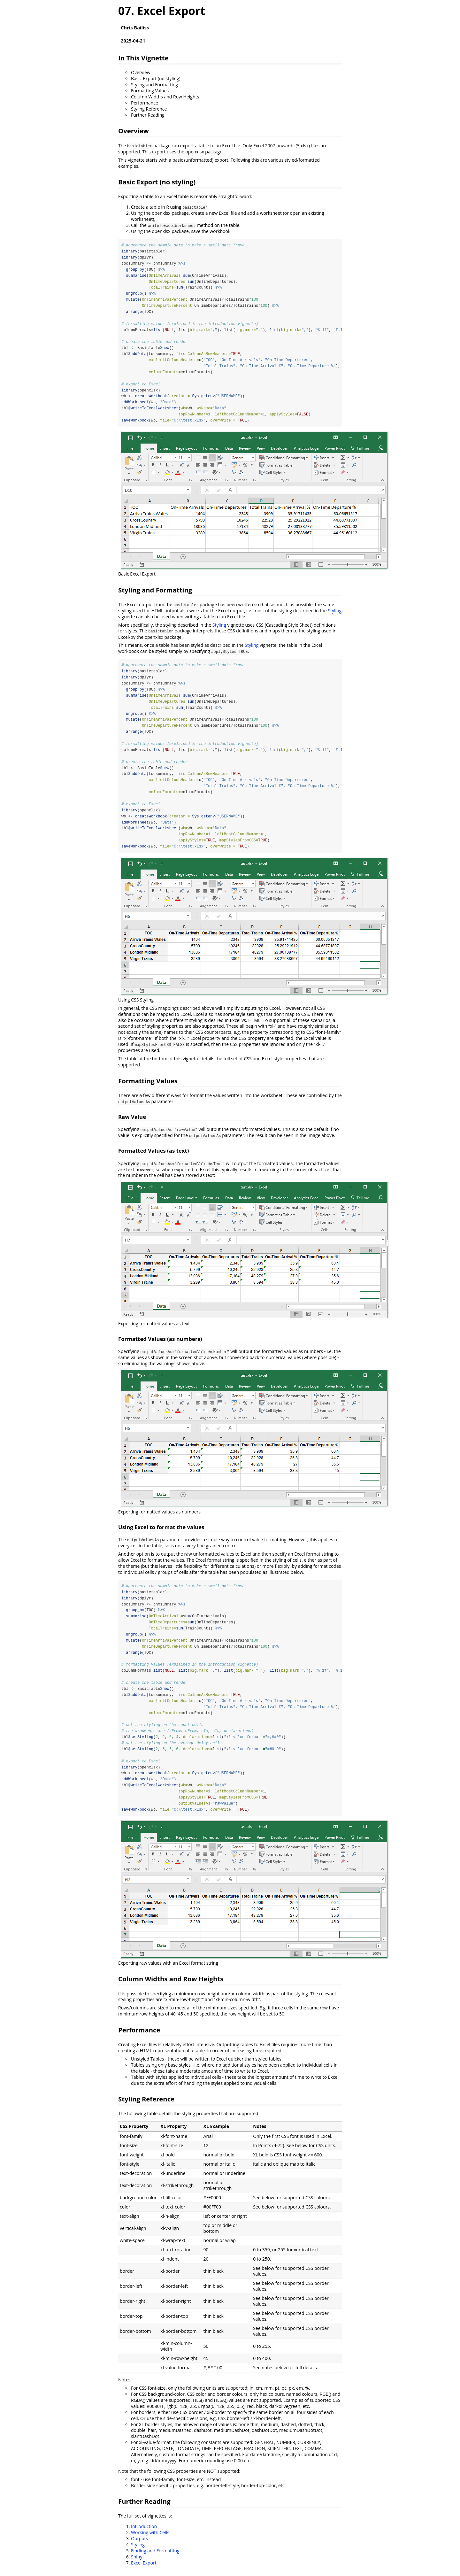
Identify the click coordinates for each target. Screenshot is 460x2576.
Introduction (144, 2532)
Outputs (139, 2544)
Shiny (136, 2562)
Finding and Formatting (155, 2556)
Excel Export (144, 2568)
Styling (334, 612)
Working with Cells (150, 2538)
